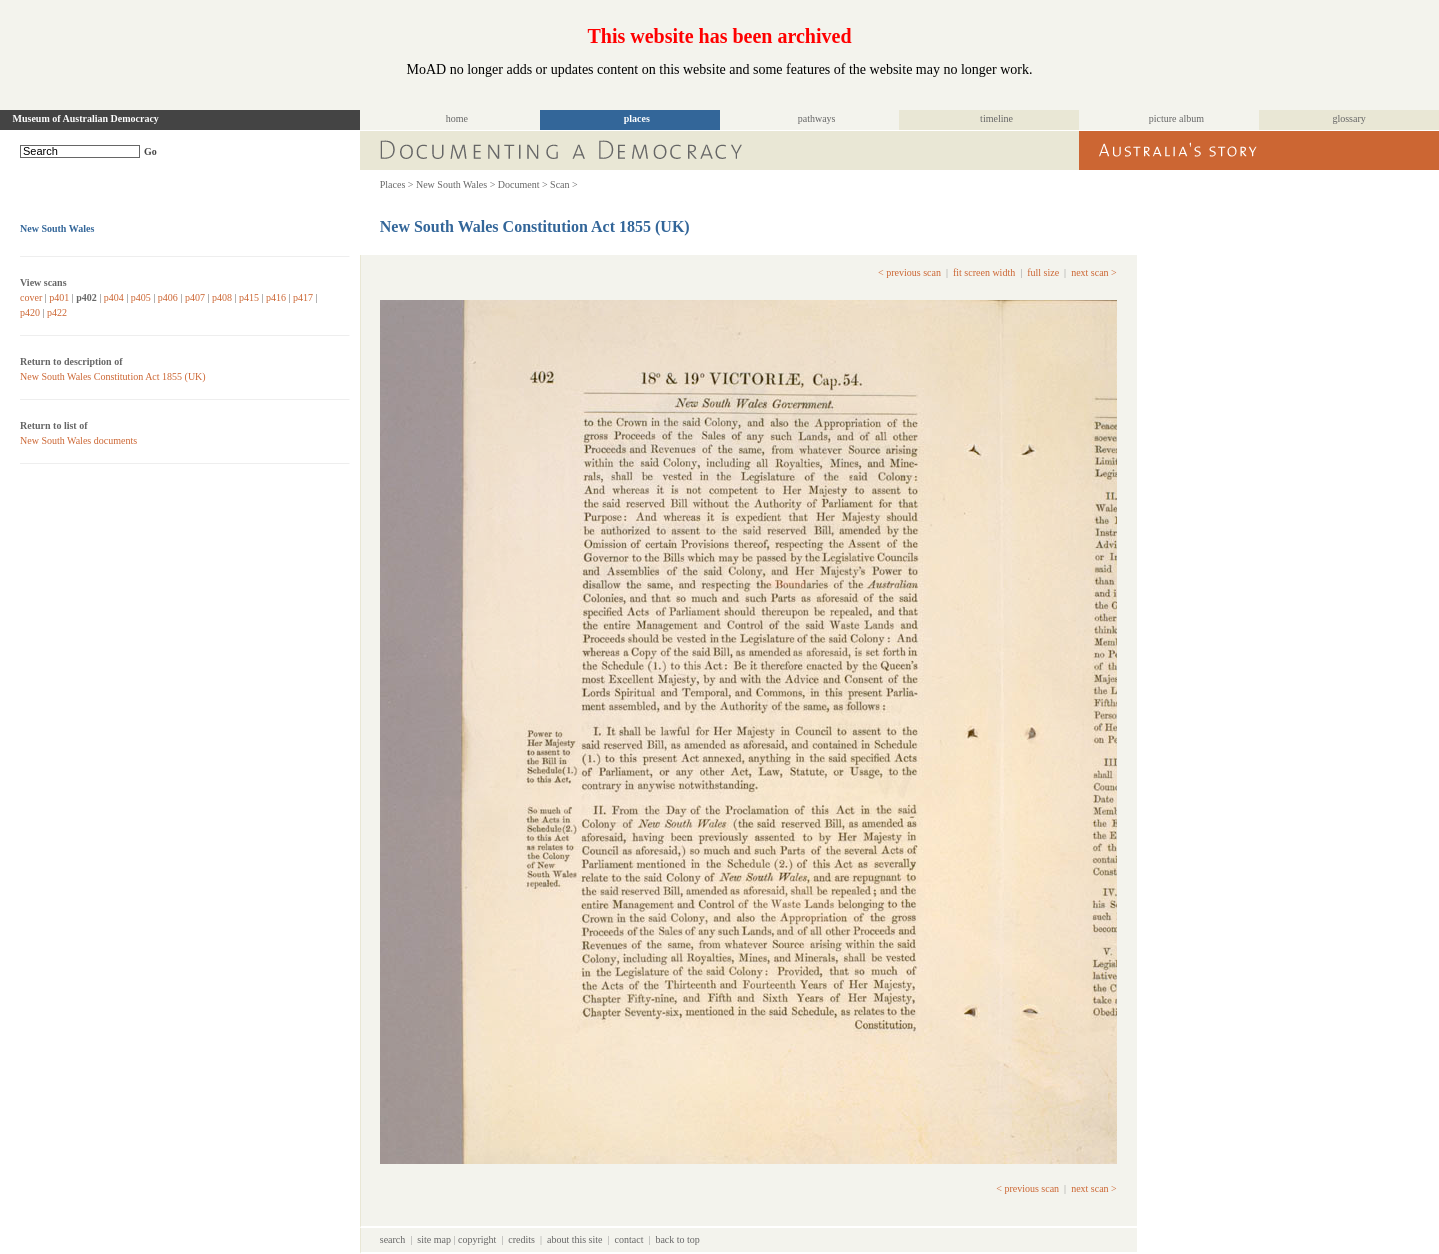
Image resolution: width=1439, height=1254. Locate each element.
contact (629, 1239)
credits (521, 1239)
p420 (30, 312)
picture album (1176, 118)
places (637, 118)
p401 (59, 297)
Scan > (564, 184)
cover (31, 297)
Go (150, 151)
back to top (677, 1239)
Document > (523, 184)
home (457, 118)
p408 (222, 297)
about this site (575, 1239)
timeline (996, 118)
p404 (114, 297)
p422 (57, 312)
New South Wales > (455, 184)
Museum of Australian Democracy (86, 118)
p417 (303, 297)
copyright (477, 1239)
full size (1043, 272)
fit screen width (984, 272)
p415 (249, 297)
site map (434, 1239)
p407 (195, 297)
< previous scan (909, 272)
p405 (141, 297)
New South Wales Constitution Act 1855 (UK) (113, 376)
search (393, 1239)
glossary (1348, 118)
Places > (397, 184)
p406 (168, 297)
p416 (276, 297)
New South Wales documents (78, 440)
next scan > (1094, 272)
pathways (817, 118)
